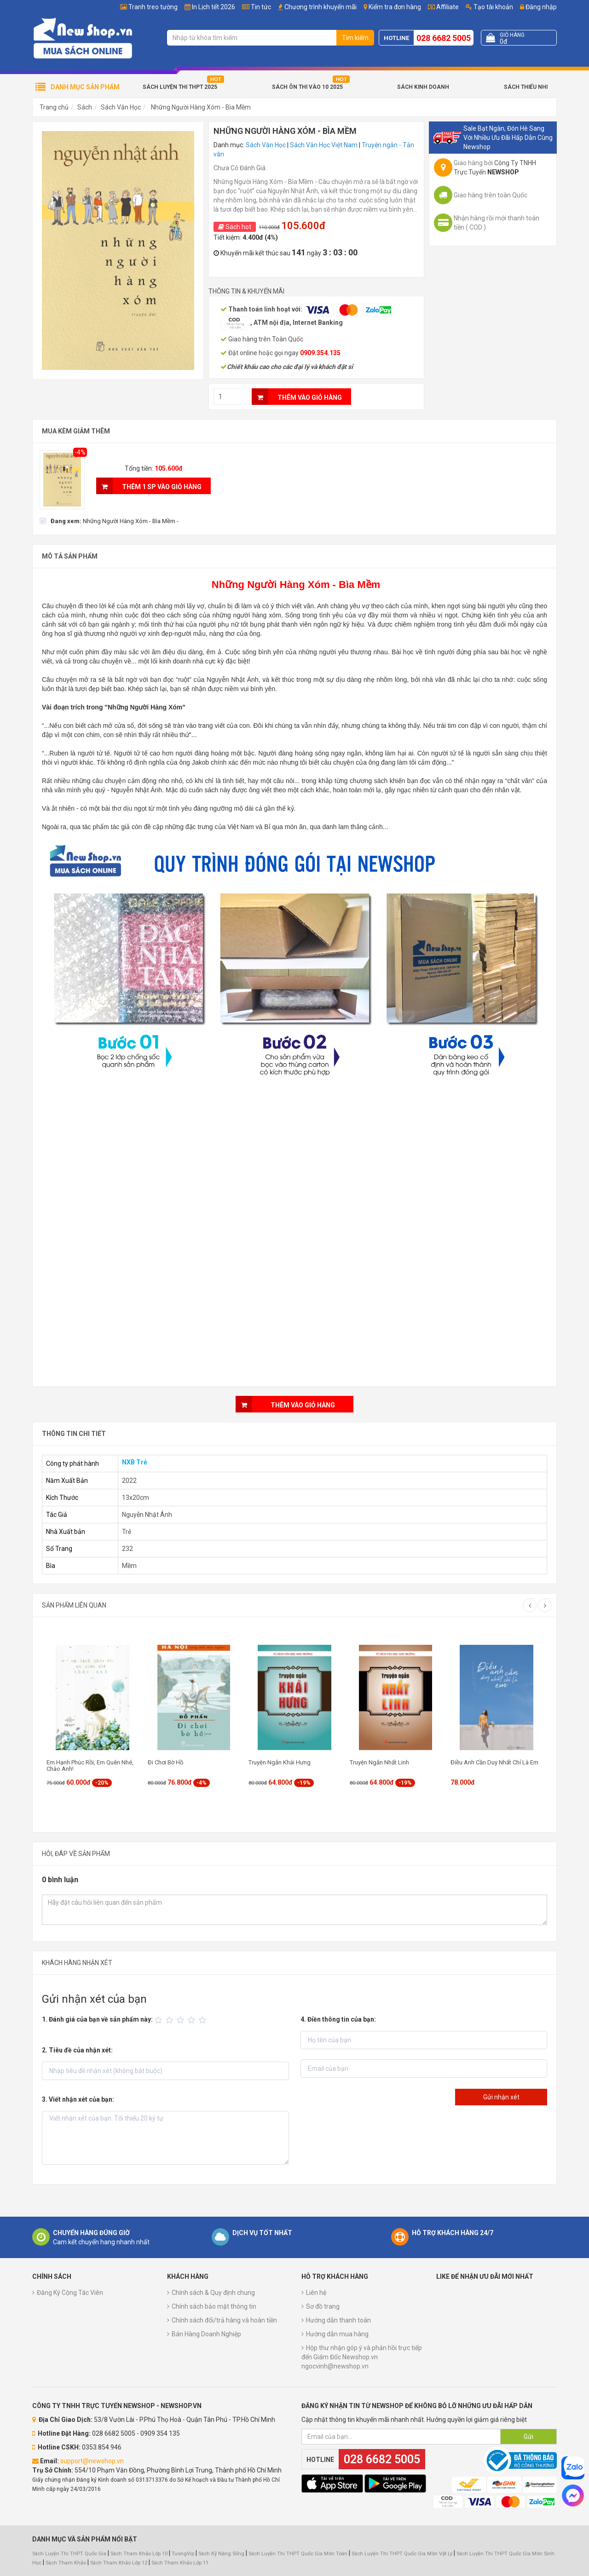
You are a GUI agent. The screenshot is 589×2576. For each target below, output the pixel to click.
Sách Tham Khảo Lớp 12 (119, 2563)
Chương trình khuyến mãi (320, 7)
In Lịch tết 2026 (213, 7)
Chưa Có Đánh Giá (240, 168)
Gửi (528, 2436)
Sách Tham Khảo (66, 2563)
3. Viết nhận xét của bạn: (78, 2099)
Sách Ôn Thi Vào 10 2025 (307, 87)
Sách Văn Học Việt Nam (324, 145)
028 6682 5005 (443, 38)
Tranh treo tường (153, 7)
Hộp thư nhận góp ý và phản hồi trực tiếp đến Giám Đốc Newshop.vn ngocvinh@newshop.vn (361, 2357)
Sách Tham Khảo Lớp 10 (138, 2554)
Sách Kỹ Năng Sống (221, 2554)
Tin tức (261, 7)
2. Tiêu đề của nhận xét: (77, 2050)
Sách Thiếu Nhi (526, 87)
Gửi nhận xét (501, 2097)
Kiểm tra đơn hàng (395, 7)
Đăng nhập (538, 7)
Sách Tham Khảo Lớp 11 (179, 2563)
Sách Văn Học (121, 107)
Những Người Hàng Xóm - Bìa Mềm (200, 107)
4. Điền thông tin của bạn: (338, 2019)
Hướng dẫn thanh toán (338, 2320)
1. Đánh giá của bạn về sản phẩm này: (97, 2019)
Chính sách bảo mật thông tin (214, 2306)
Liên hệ (316, 2292)
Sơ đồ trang (323, 2306)
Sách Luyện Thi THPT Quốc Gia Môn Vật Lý (402, 2554)
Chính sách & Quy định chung (213, 2292)
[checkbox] (109, 520)
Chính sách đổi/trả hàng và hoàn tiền (224, 2320)
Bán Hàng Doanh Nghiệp (206, 2334)
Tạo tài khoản (489, 7)
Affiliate (443, 7)
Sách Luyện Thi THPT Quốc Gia (69, 2554)
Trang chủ (54, 107)
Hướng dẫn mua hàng (337, 2334)
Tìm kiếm (355, 37)
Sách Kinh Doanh (423, 87)
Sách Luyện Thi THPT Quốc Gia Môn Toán (297, 2554)
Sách (84, 107)
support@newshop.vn (92, 2461)
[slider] (181, 2020)
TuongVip (183, 2554)
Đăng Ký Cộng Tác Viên (70, 2292)
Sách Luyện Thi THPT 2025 (180, 87)
